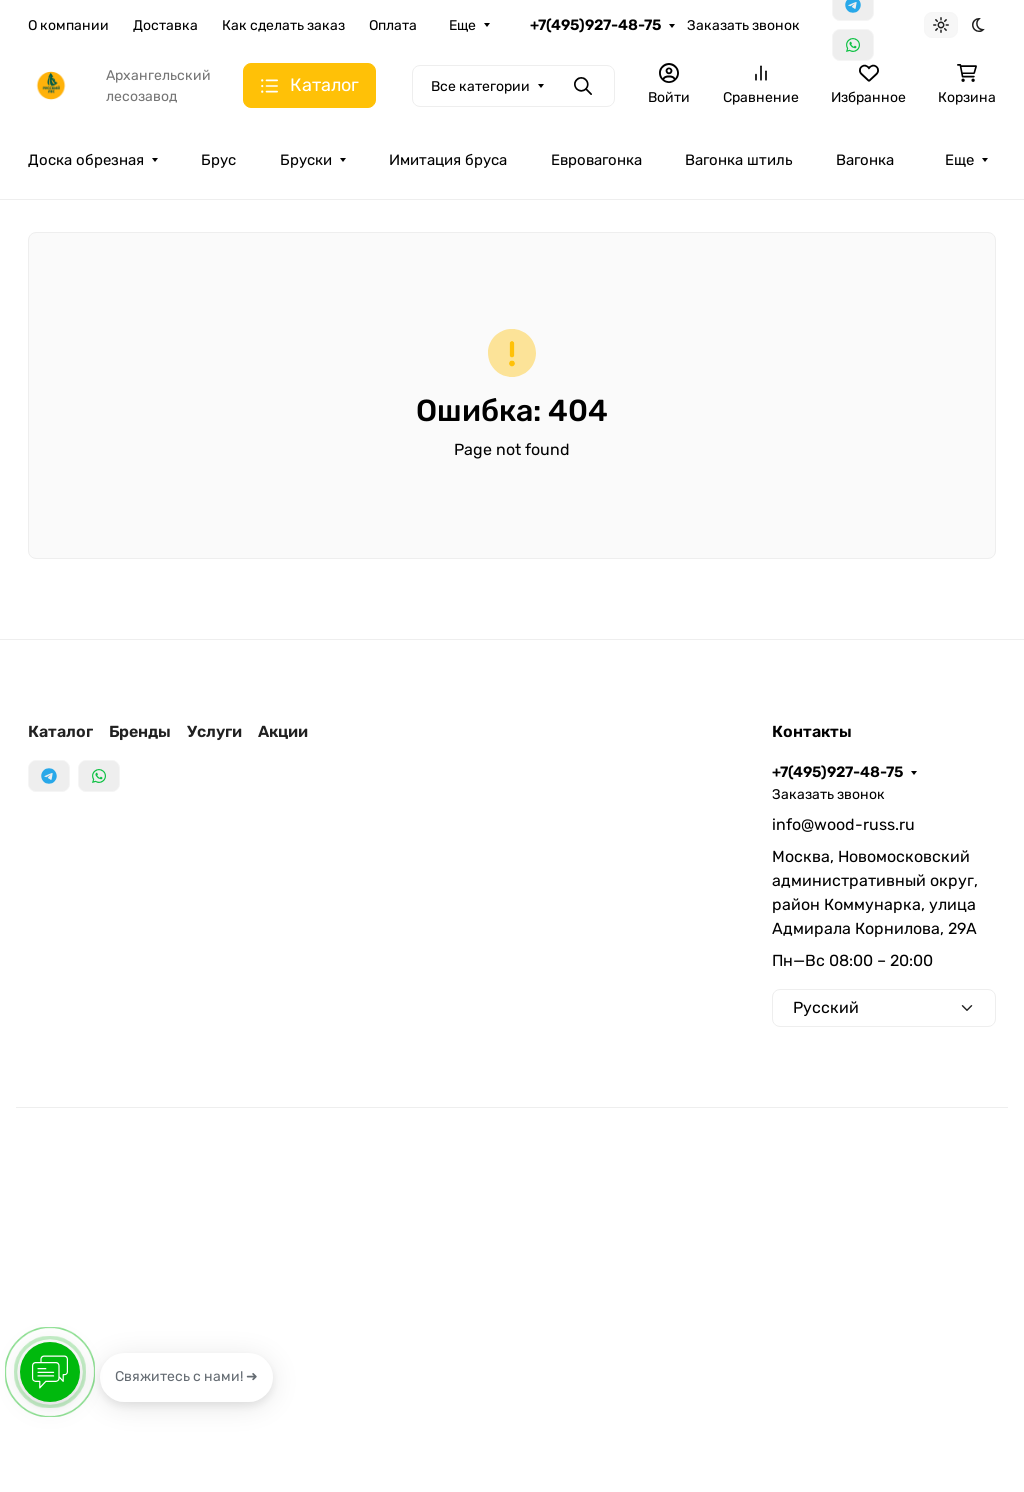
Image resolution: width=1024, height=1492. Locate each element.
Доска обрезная (86, 160)
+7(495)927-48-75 (595, 25)
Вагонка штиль (738, 160)
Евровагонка (596, 160)
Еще (462, 25)
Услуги (214, 731)
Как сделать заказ (283, 25)
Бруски (306, 160)
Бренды (140, 731)
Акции (283, 731)
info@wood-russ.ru (843, 824)
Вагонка (865, 160)
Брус (218, 160)
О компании (68, 25)
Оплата (393, 25)
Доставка (165, 25)
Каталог (60, 731)
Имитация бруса (448, 160)
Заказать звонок (743, 25)
